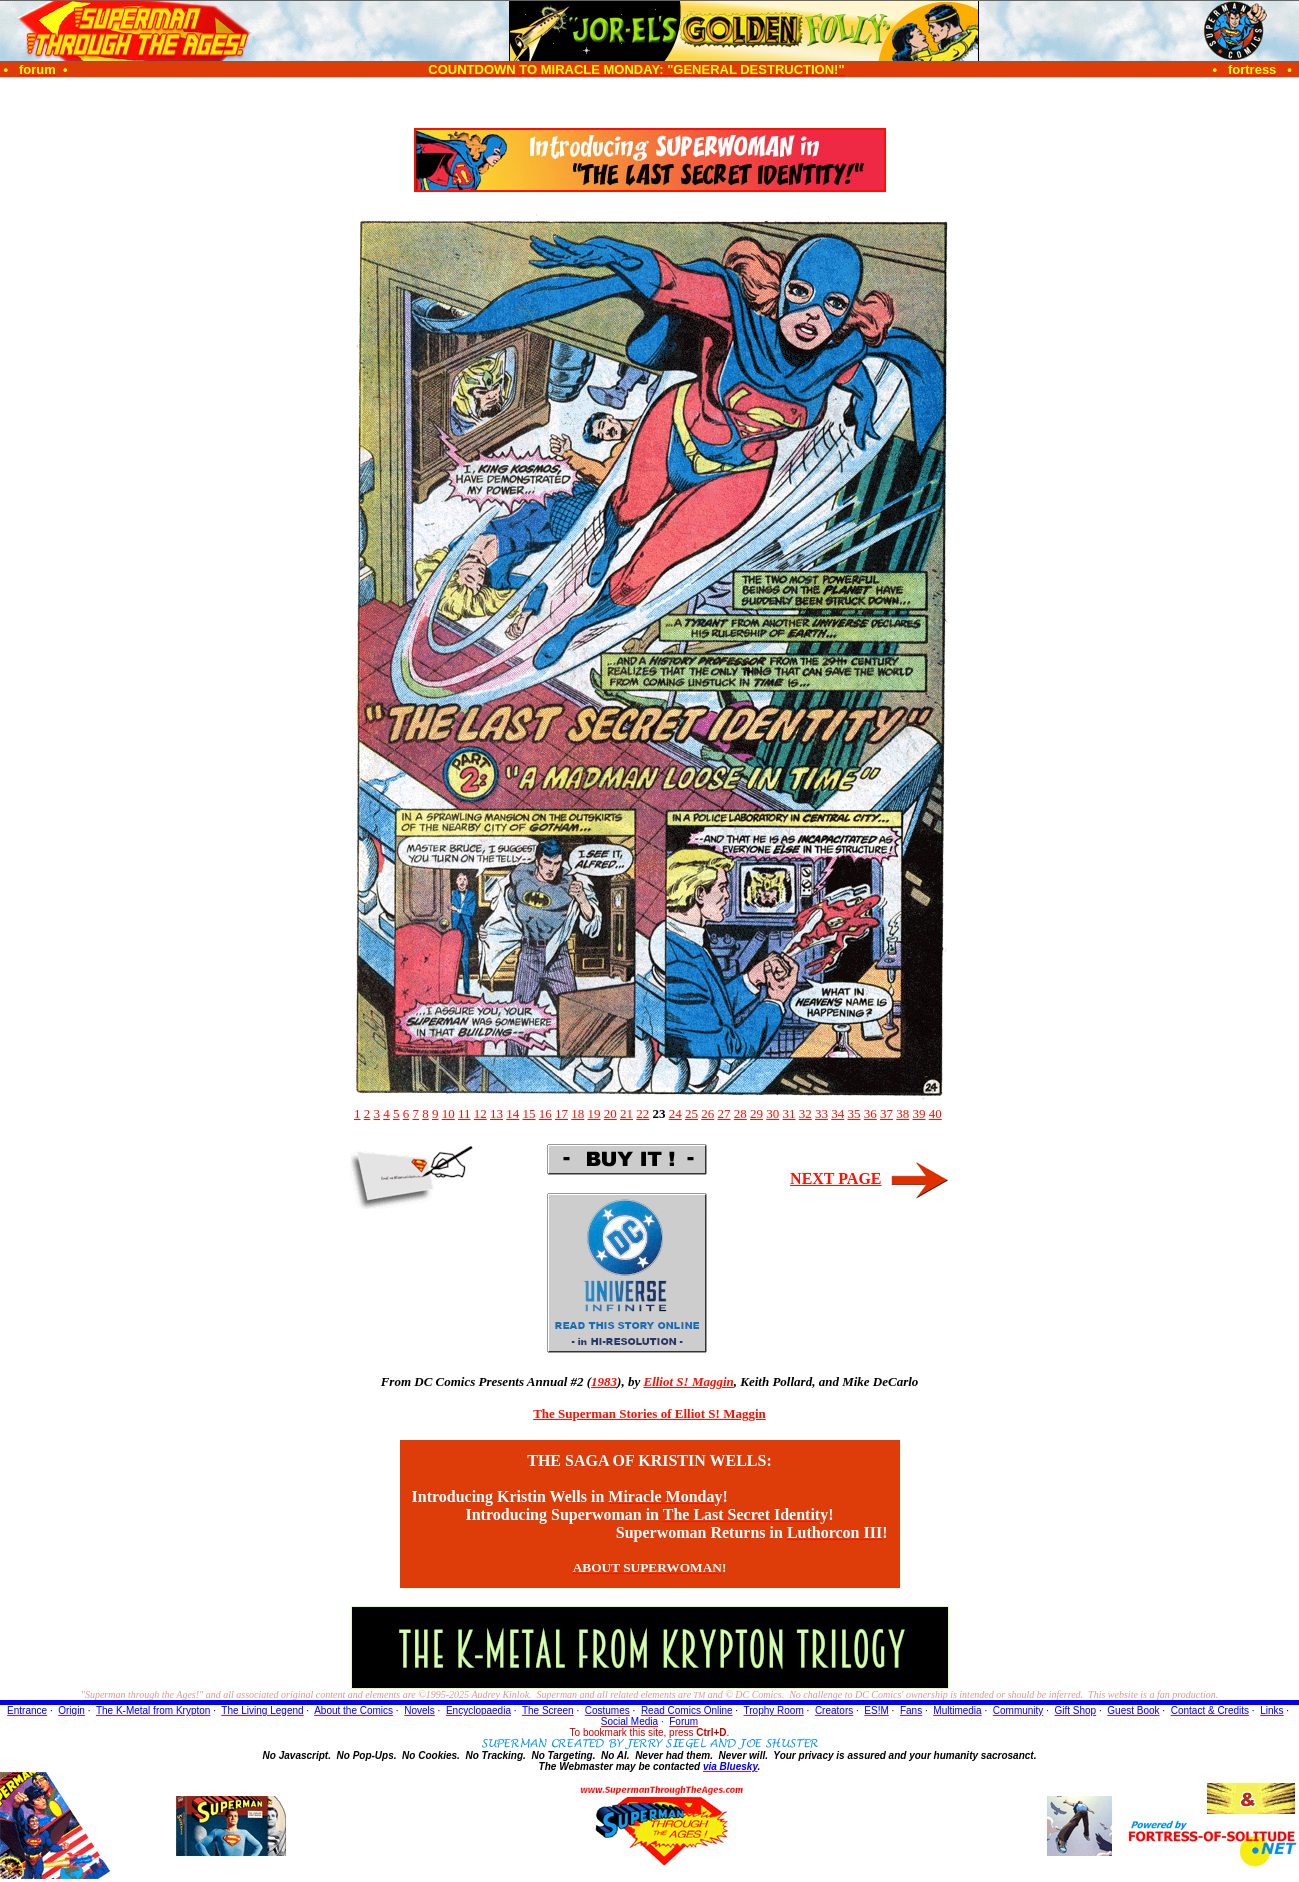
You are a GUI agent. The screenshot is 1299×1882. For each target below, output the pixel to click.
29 (756, 1113)
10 (448, 1113)
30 (772, 1113)
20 (610, 1113)
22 (642, 1113)
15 (529, 1113)
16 (545, 1113)
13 (496, 1113)
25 (691, 1113)
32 (805, 1113)
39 (919, 1113)
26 (707, 1113)
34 (837, 1113)
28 (740, 1113)
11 (464, 1113)
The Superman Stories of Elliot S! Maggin (649, 1413)
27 (724, 1113)
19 (594, 1113)
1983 (604, 1381)
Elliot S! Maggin (688, 1381)
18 (577, 1113)
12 (480, 1113)
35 (854, 1113)
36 (870, 1113)
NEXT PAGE (835, 1178)
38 (902, 1113)
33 (821, 1113)
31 (789, 1113)
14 (512, 1113)
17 (561, 1113)
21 (626, 1113)
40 (935, 1113)
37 (886, 1113)
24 (675, 1113)
